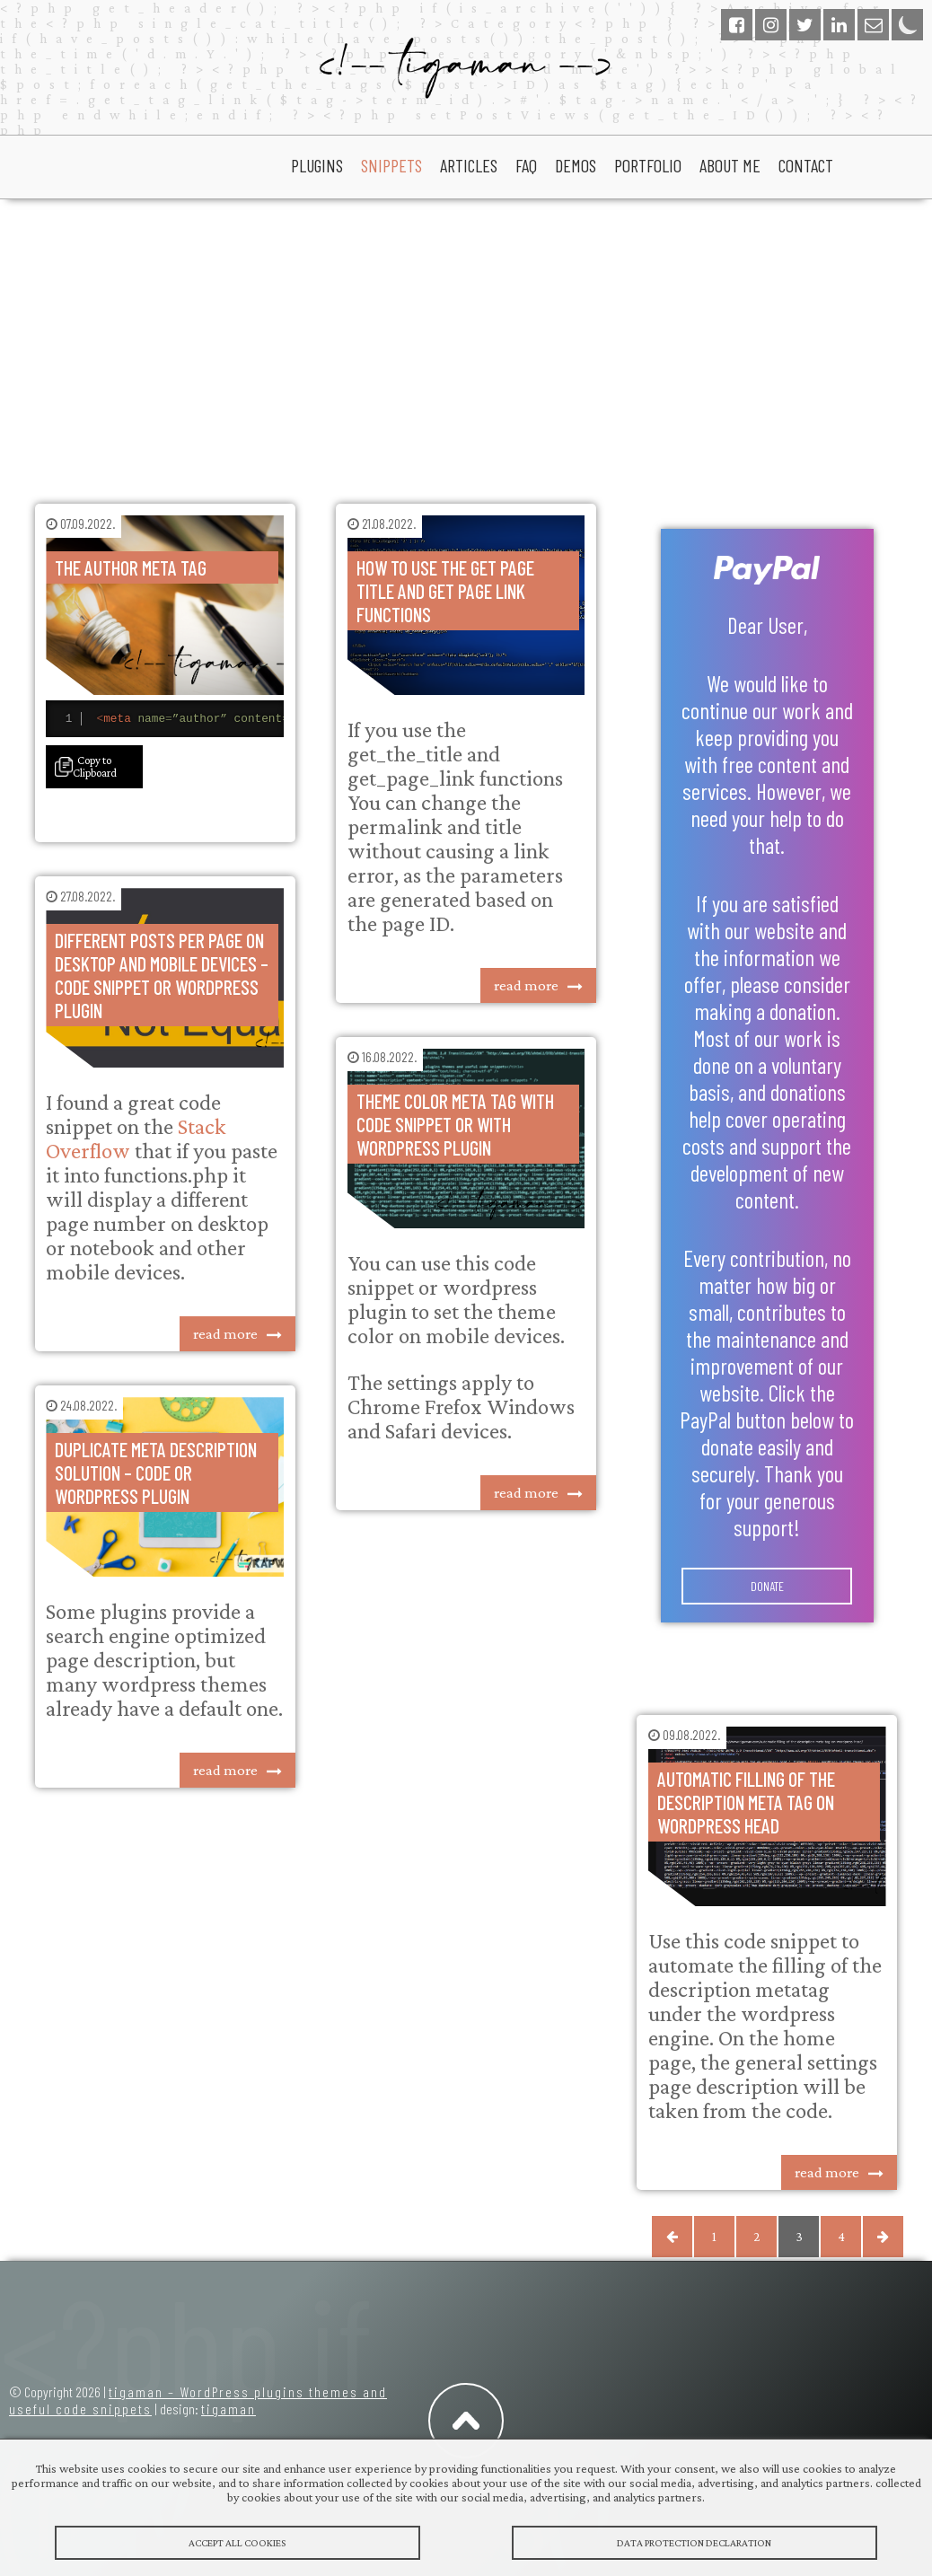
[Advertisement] (466, 343)
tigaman (228, 2408)
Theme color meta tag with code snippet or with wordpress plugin (455, 1124)
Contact (805, 165)
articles (468, 165)
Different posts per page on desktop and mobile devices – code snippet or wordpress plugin (161, 977)
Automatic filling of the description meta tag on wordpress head (746, 1802)
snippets (391, 165)
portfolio (647, 165)
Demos (575, 165)
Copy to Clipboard (95, 769)
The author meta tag (131, 567)
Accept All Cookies (237, 2546)
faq (526, 165)
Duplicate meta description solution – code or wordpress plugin (156, 1475)
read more (225, 1336)
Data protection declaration (694, 2546)
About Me (730, 165)
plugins (317, 165)
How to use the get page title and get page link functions (445, 591)
